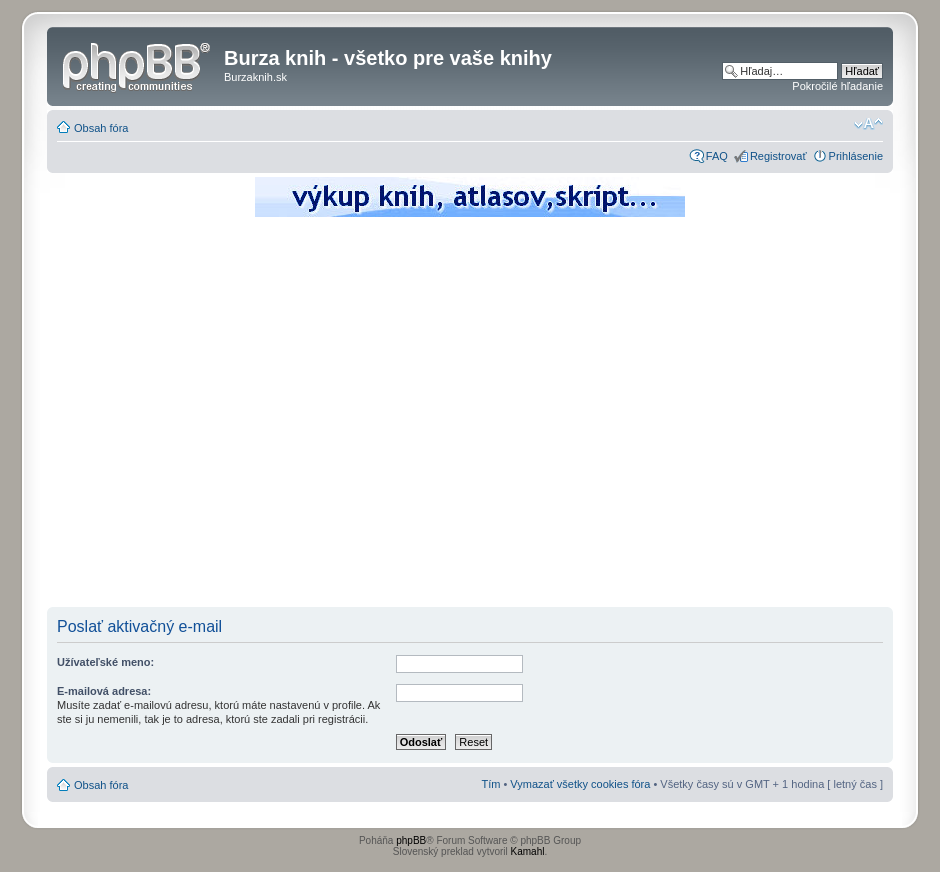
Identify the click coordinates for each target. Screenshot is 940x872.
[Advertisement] (187, 417)
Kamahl (528, 851)
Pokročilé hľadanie (837, 86)
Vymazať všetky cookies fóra (580, 784)
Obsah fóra (101, 128)
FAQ (717, 156)
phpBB (411, 840)
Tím (490, 784)
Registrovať (778, 156)
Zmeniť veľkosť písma (868, 124)
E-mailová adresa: (104, 691)
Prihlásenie (856, 156)
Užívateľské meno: (105, 662)
